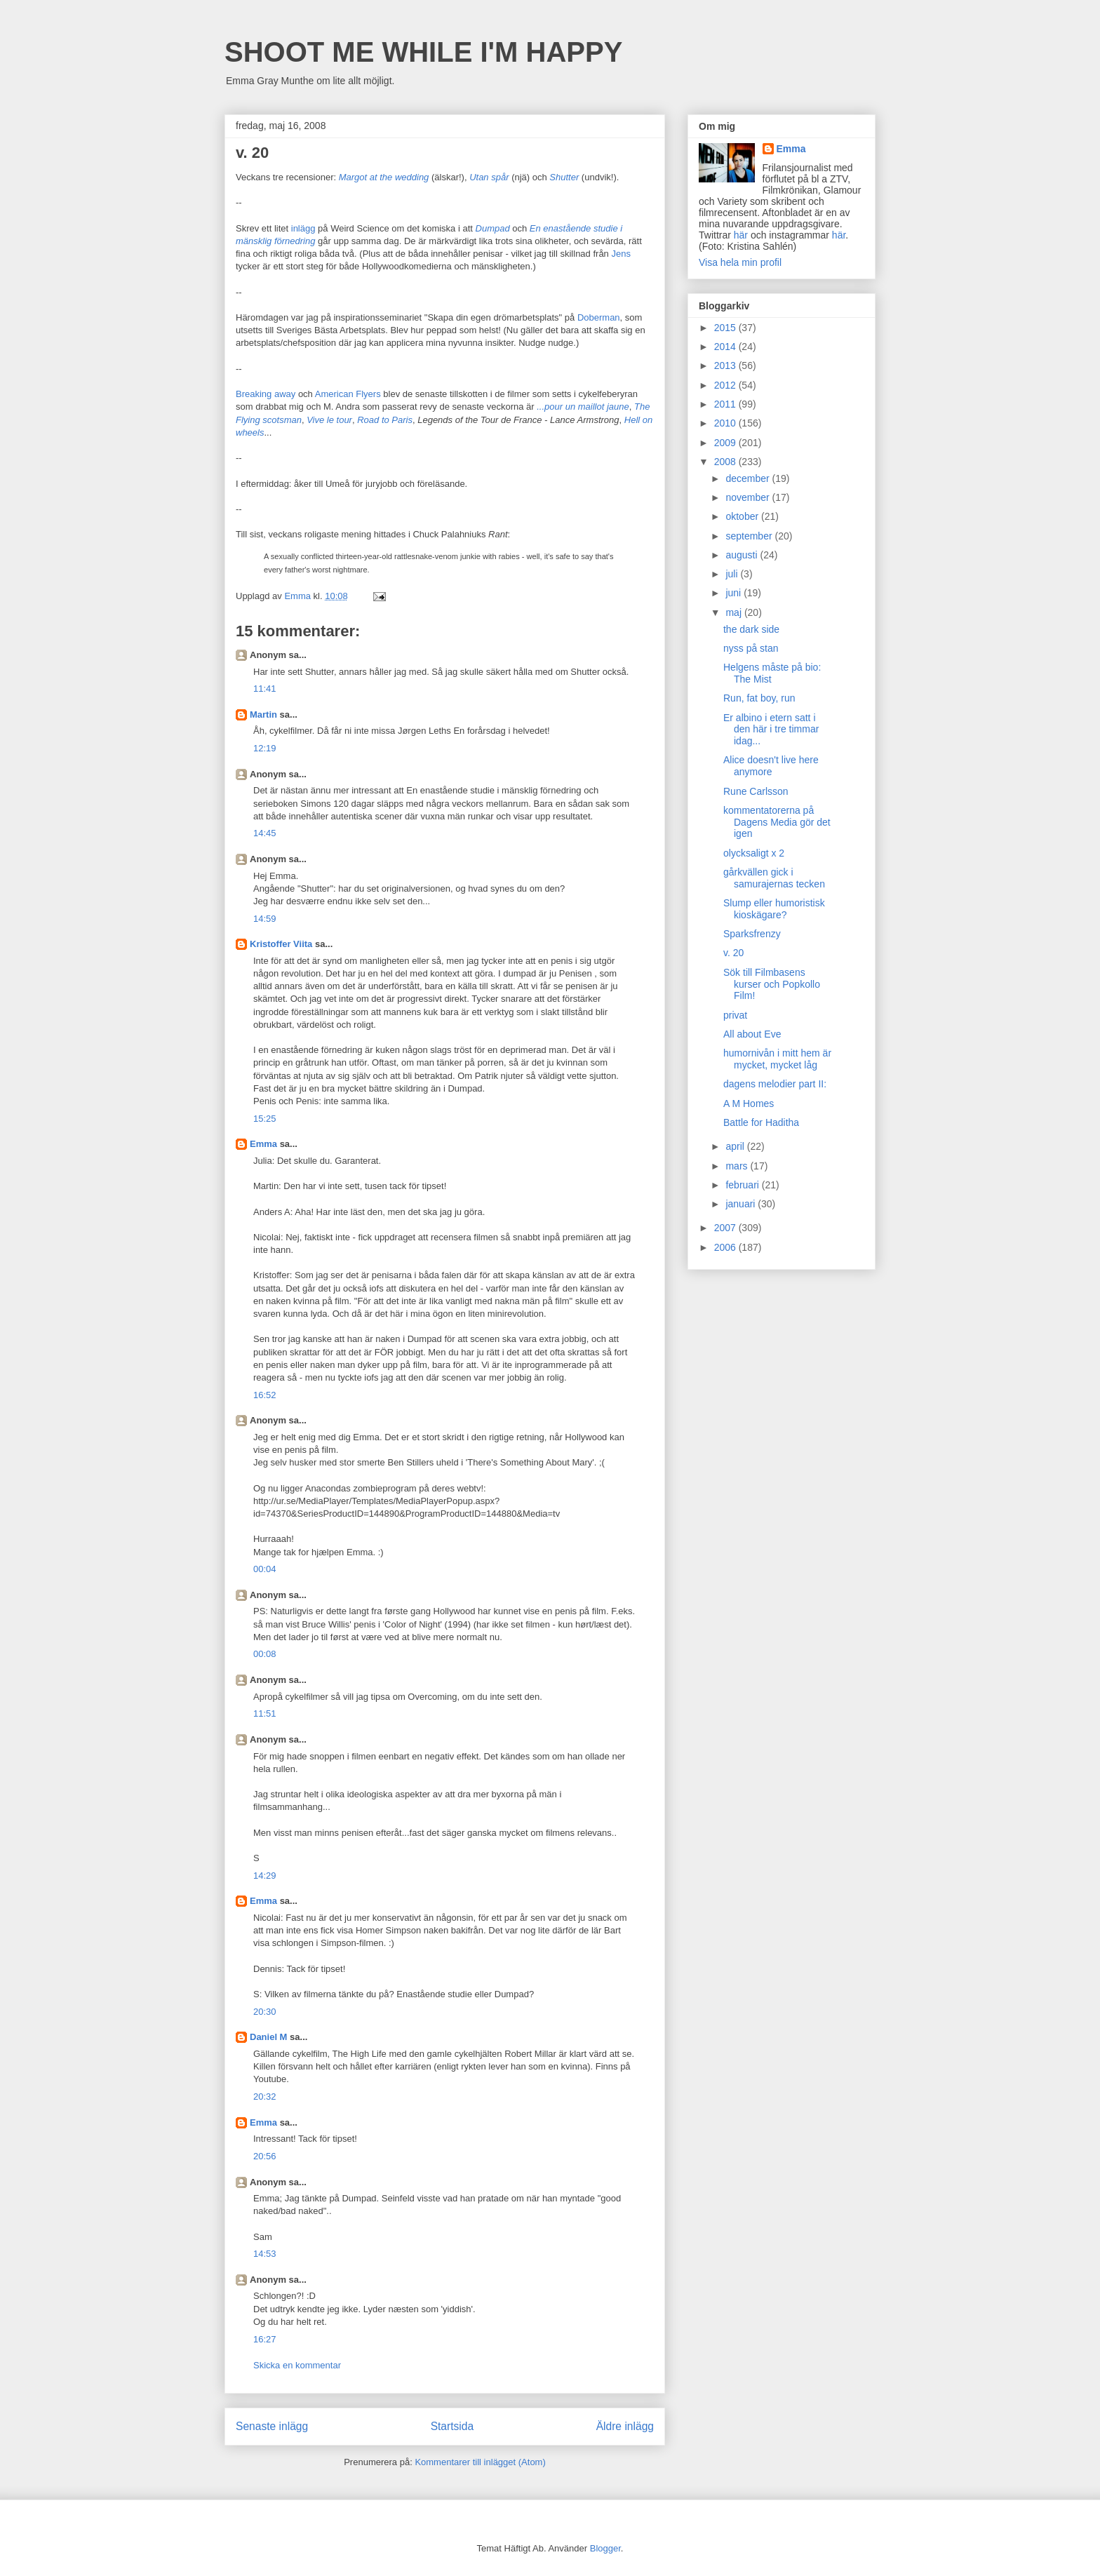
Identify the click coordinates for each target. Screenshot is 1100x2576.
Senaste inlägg (272, 2426)
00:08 (264, 1654)
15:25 (264, 1118)
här (741, 235)
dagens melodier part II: (774, 1083)
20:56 (264, 2156)
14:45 (264, 833)
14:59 (264, 918)
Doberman (598, 317)
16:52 (264, 1395)
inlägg (303, 228)
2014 (726, 346)
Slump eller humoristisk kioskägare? (774, 908)
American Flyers (348, 394)
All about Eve (752, 1034)
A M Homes (748, 1103)
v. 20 (733, 952)
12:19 (264, 748)
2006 (726, 1247)
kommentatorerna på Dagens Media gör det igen (777, 822)
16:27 (264, 2339)
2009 (726, 442)
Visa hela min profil (740, 262)
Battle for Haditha (761, 1122)
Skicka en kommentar (297, 2365)
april (735, 1146)
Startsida (452, 2426)
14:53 (264, 2253)
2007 (726, 1227)
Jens (620, 253)
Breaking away (265, 394)
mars (737, 1166)
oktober (743, 516)
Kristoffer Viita (281, 944)
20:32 (264, 2096)
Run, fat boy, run (759, 698)
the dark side (751, 629)
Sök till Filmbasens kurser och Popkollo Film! (771, 984)
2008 (726, 461)
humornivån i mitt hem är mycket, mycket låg (777, 1059)
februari (743, 1184)
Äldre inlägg (625, 2426)
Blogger (605, 2548)
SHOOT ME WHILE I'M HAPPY (423, 51)
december (748, 478)
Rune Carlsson (756, 791)
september (749, 536)
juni (734, 592)
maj (734, 612)
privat (735, 1015)
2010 (726, 423)
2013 (726, 365)
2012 (726, 385)
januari (741, 1203)
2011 (726, 404)
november (748, 497)
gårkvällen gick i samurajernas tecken (774, 878)
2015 (726, 327)
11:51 (264, 1713)
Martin (263, 714)
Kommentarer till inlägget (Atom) (480, 2462)
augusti (742, 555)
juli (732, 573)
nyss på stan (751, 648)
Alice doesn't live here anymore (771, 765)
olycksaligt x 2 (753, 853)
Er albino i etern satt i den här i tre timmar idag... (771, 729)
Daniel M (268, 2037)
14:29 (264, 1875)
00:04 (264, 1569)
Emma (263, 1144)
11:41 (264, 688)
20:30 (264, 2011)
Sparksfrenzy (752, 933)
